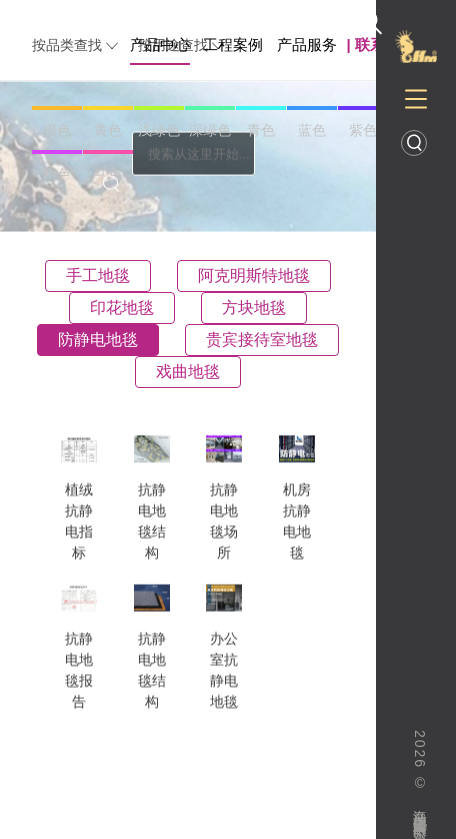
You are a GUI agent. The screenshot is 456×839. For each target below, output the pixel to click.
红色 (108, 174)
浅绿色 (159, 130)
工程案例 (233, 44)
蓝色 (312, 130)
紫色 (363, 130)
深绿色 (210, 130)
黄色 (108, 130)
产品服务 (307, 44)
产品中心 (160, 44)
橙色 (57, 130)
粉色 (57, 174)
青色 (261, 130)
